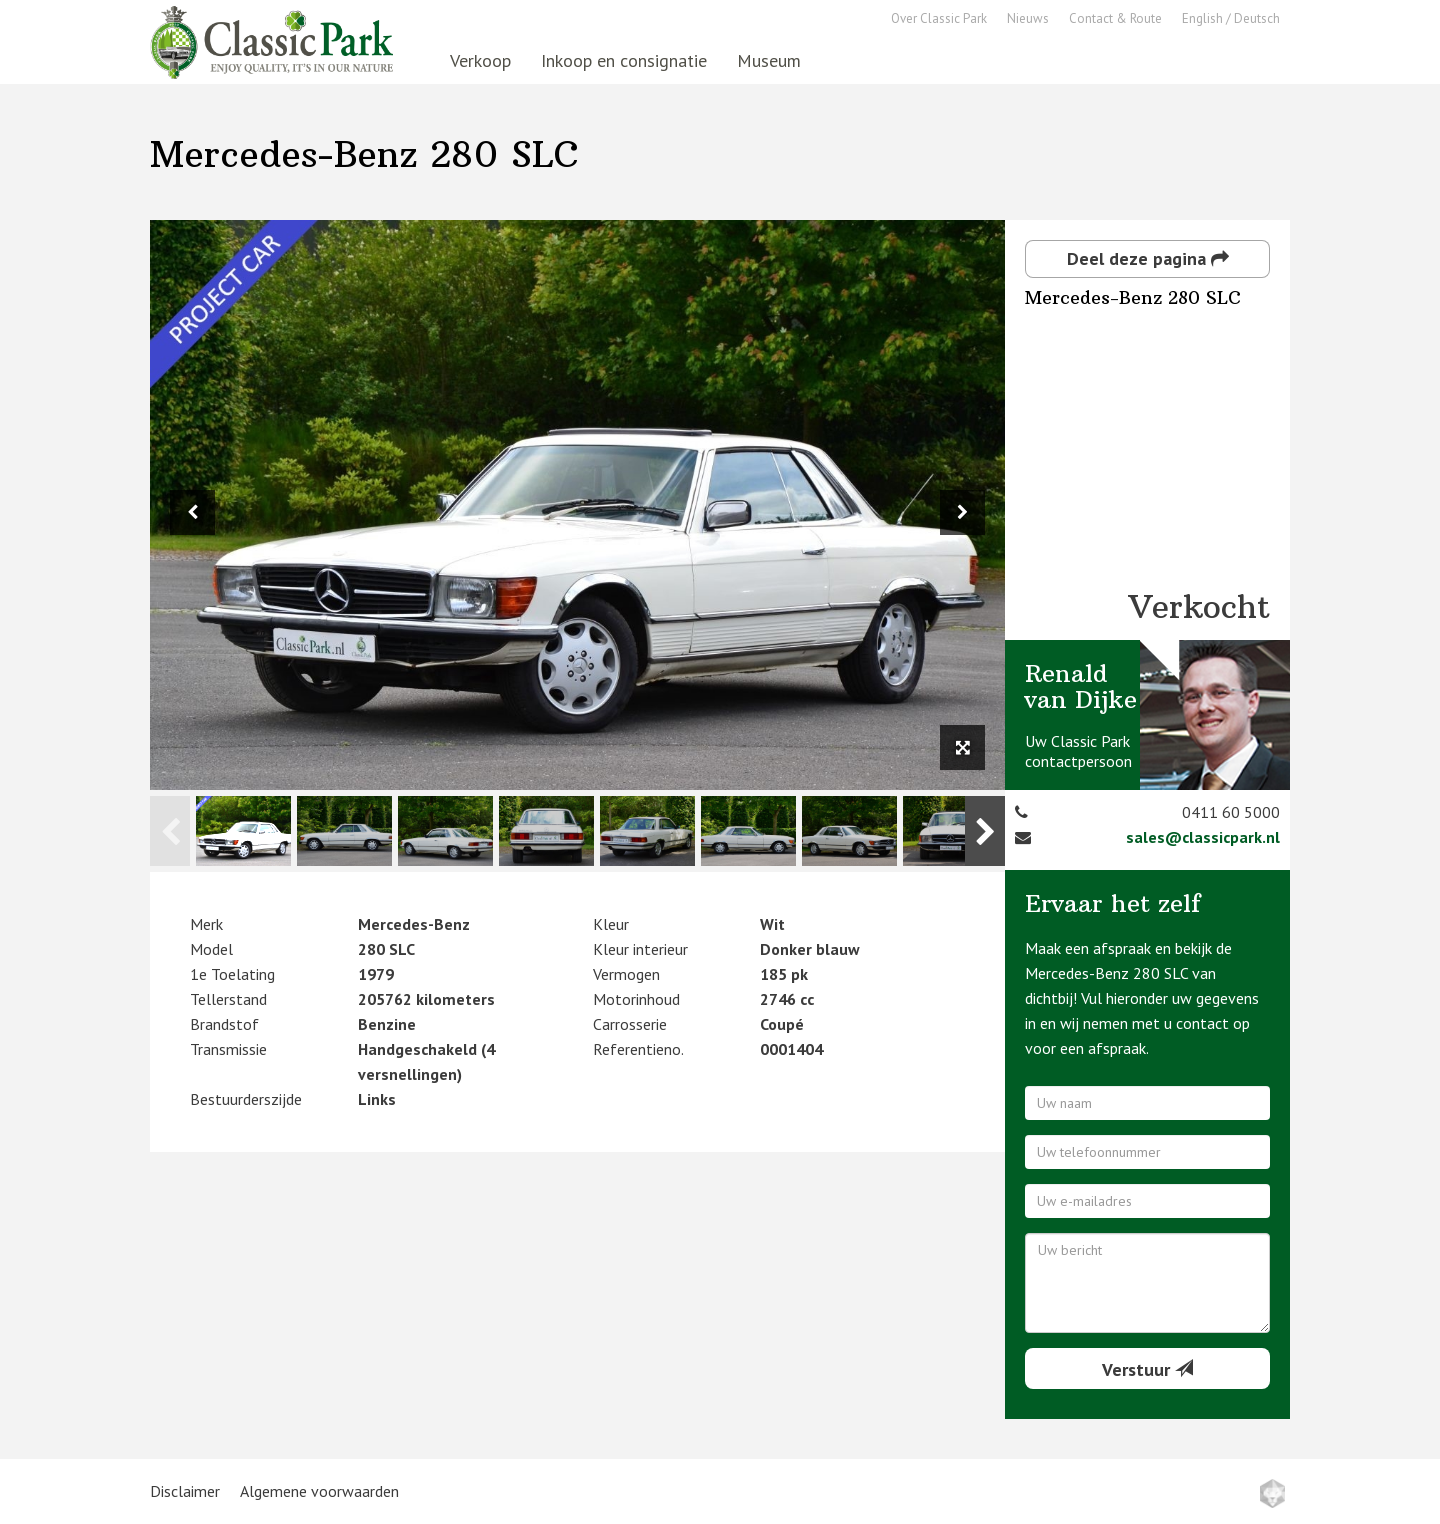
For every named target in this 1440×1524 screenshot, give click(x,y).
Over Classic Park (939, 18)
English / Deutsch (1231, 18)
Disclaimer (185, 1491)
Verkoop (480, 60)
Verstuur (1147, 1369)
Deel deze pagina (1148, 258)
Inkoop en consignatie (624, 60)
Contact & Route (1115, 18)
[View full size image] (962, 747)
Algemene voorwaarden (319, 1491)
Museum (769, 60)
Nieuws (1028, 18)
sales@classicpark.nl (1203, 837)
